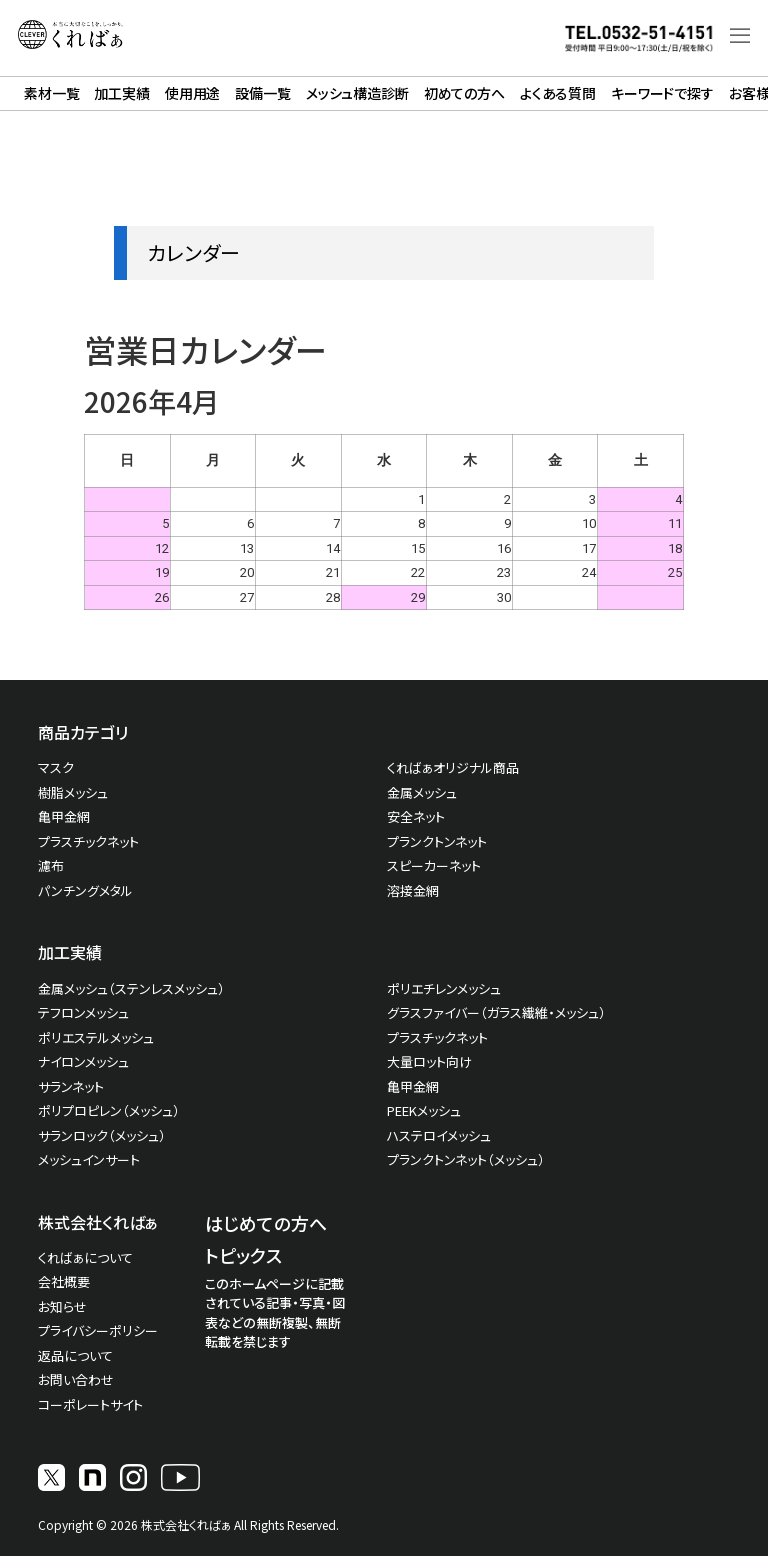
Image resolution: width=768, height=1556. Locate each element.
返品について (75, 1355)
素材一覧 (51, 93)
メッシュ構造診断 (357, 93)
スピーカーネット (434, 865)
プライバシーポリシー (98, 1330)
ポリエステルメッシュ (96, 1037)
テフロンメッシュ (83, 1012)
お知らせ (62, 1306)
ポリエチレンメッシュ (444, 988)
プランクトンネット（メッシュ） (466, 1159)
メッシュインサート (89, 1159)
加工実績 (121, 93)
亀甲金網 (64, 816)
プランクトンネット (437, 841)
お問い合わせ (76, 1379)
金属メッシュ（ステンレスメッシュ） (131, 988)
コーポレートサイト (90, 1404)
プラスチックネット (88, 841)
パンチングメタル (85, 890)
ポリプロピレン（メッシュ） (109, 1110)
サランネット (71, 1086)
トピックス (243, 1255)
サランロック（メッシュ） (102, 1135)
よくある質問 (558, 93)
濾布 (51, 865)
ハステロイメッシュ (439, 1135)
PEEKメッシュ (424, 1110)
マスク (56, 767)
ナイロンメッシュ (83, 1061)
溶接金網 (413, 890)
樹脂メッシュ (73, 792)
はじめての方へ (266, 1223)
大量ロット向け (429, 1061)
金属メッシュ (422, 792)
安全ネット (416, 816)
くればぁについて (85, 1257)
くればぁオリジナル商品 (453, 767)
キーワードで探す (662, 93)
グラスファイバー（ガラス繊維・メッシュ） (496, 1012)
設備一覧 (262, 93)
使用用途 (192, 93)
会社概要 (64, 1281)
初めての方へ (464, 93)
